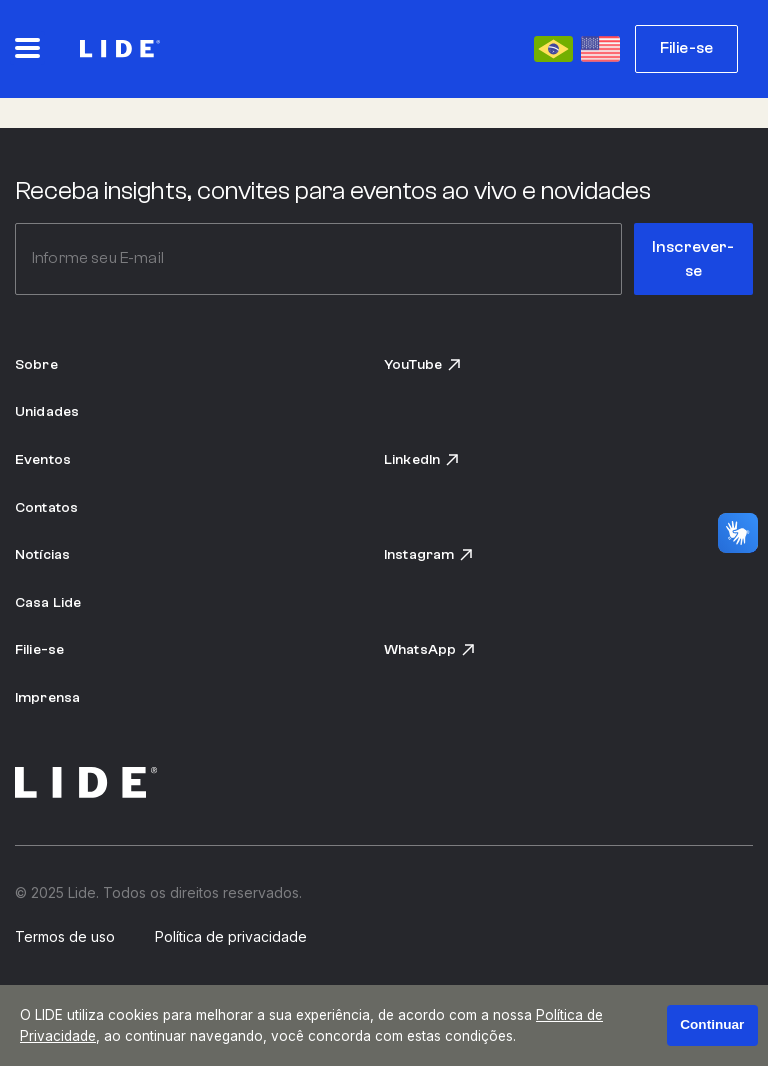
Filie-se (686, 48)
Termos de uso (65, 937)
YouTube (423, 364)
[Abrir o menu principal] (27, 48)
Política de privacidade (231, 937)
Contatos (46, 507)
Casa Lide (48, 602)
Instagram (429, 554)
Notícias (42, 554)
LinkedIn (422, 459)
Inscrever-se (693, 259)
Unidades (47, 411)
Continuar (712, 1024)
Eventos (43, 459)
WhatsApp (430, 649)
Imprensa (47, 697)
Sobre (36, 364)
